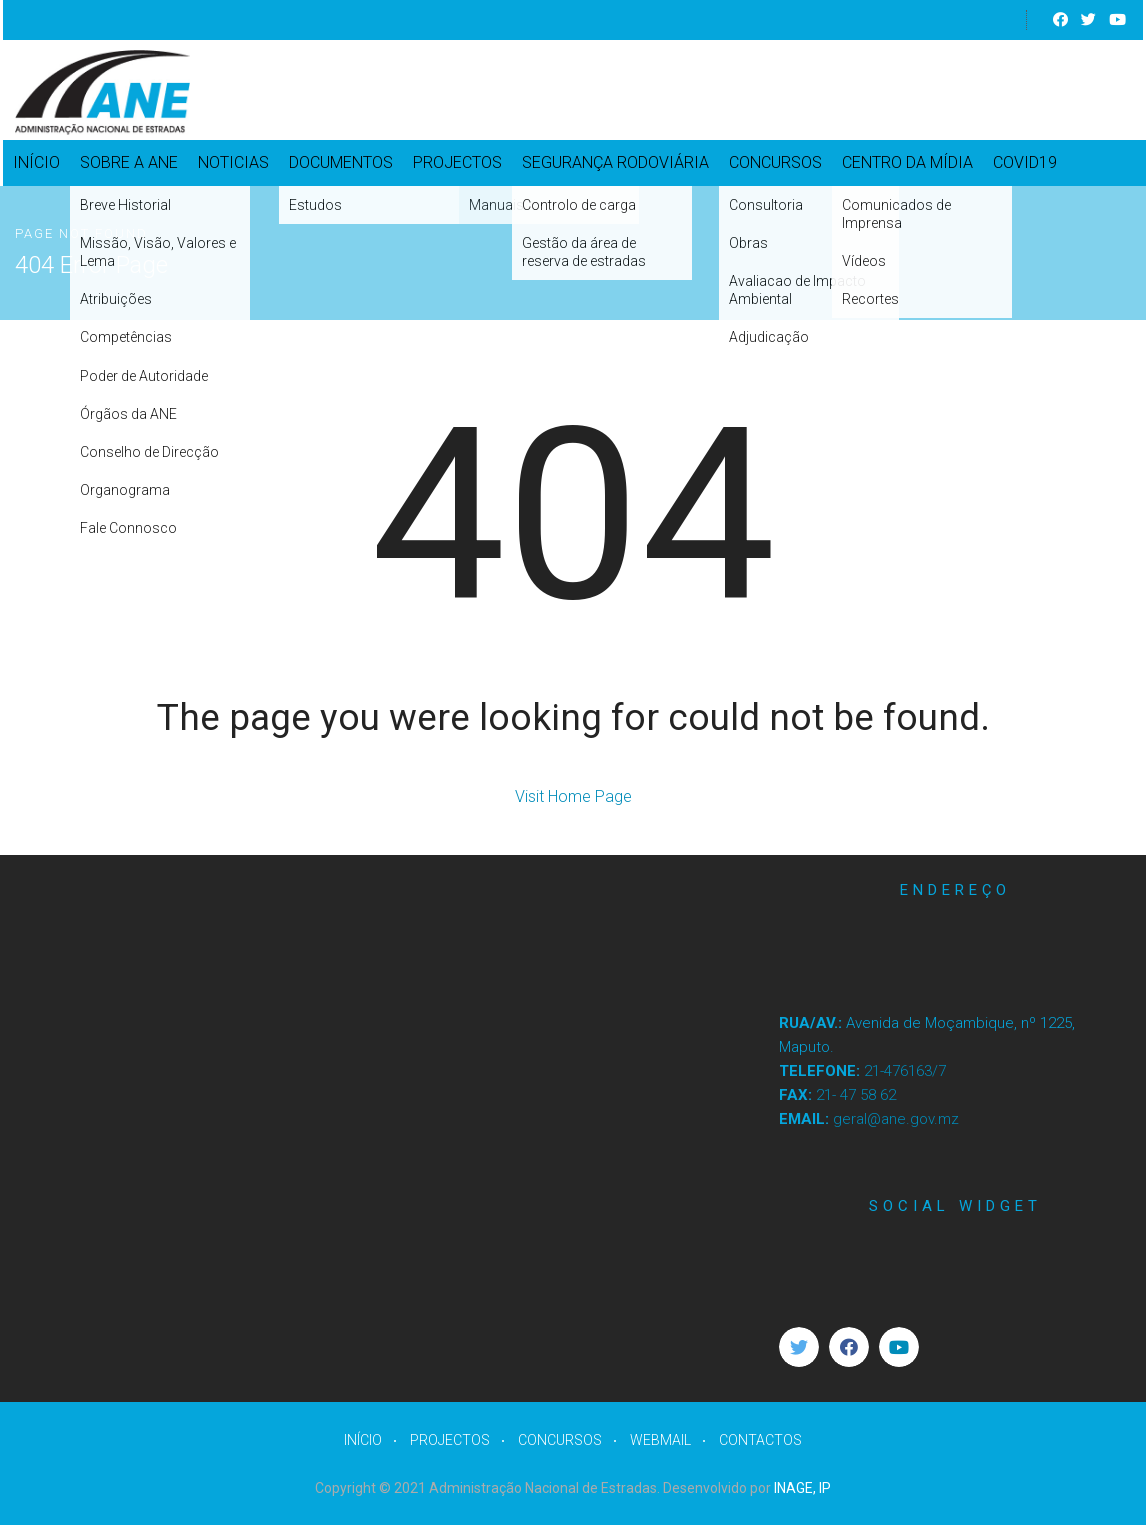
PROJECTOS (457, 162)
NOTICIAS (233, 162)
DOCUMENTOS (341, 162)
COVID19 (1025, 162)
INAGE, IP (802, 1488)
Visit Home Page (573, 796)
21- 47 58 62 (856, 1095)
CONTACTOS (760, 1440)
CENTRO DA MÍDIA (907, 162)
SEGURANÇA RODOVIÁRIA (615, 162)
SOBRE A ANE (129, 162)
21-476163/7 (905, 1071)
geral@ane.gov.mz (896, 1119)
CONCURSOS (775, 162)
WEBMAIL (660, 1440)
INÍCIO (36, 162)
